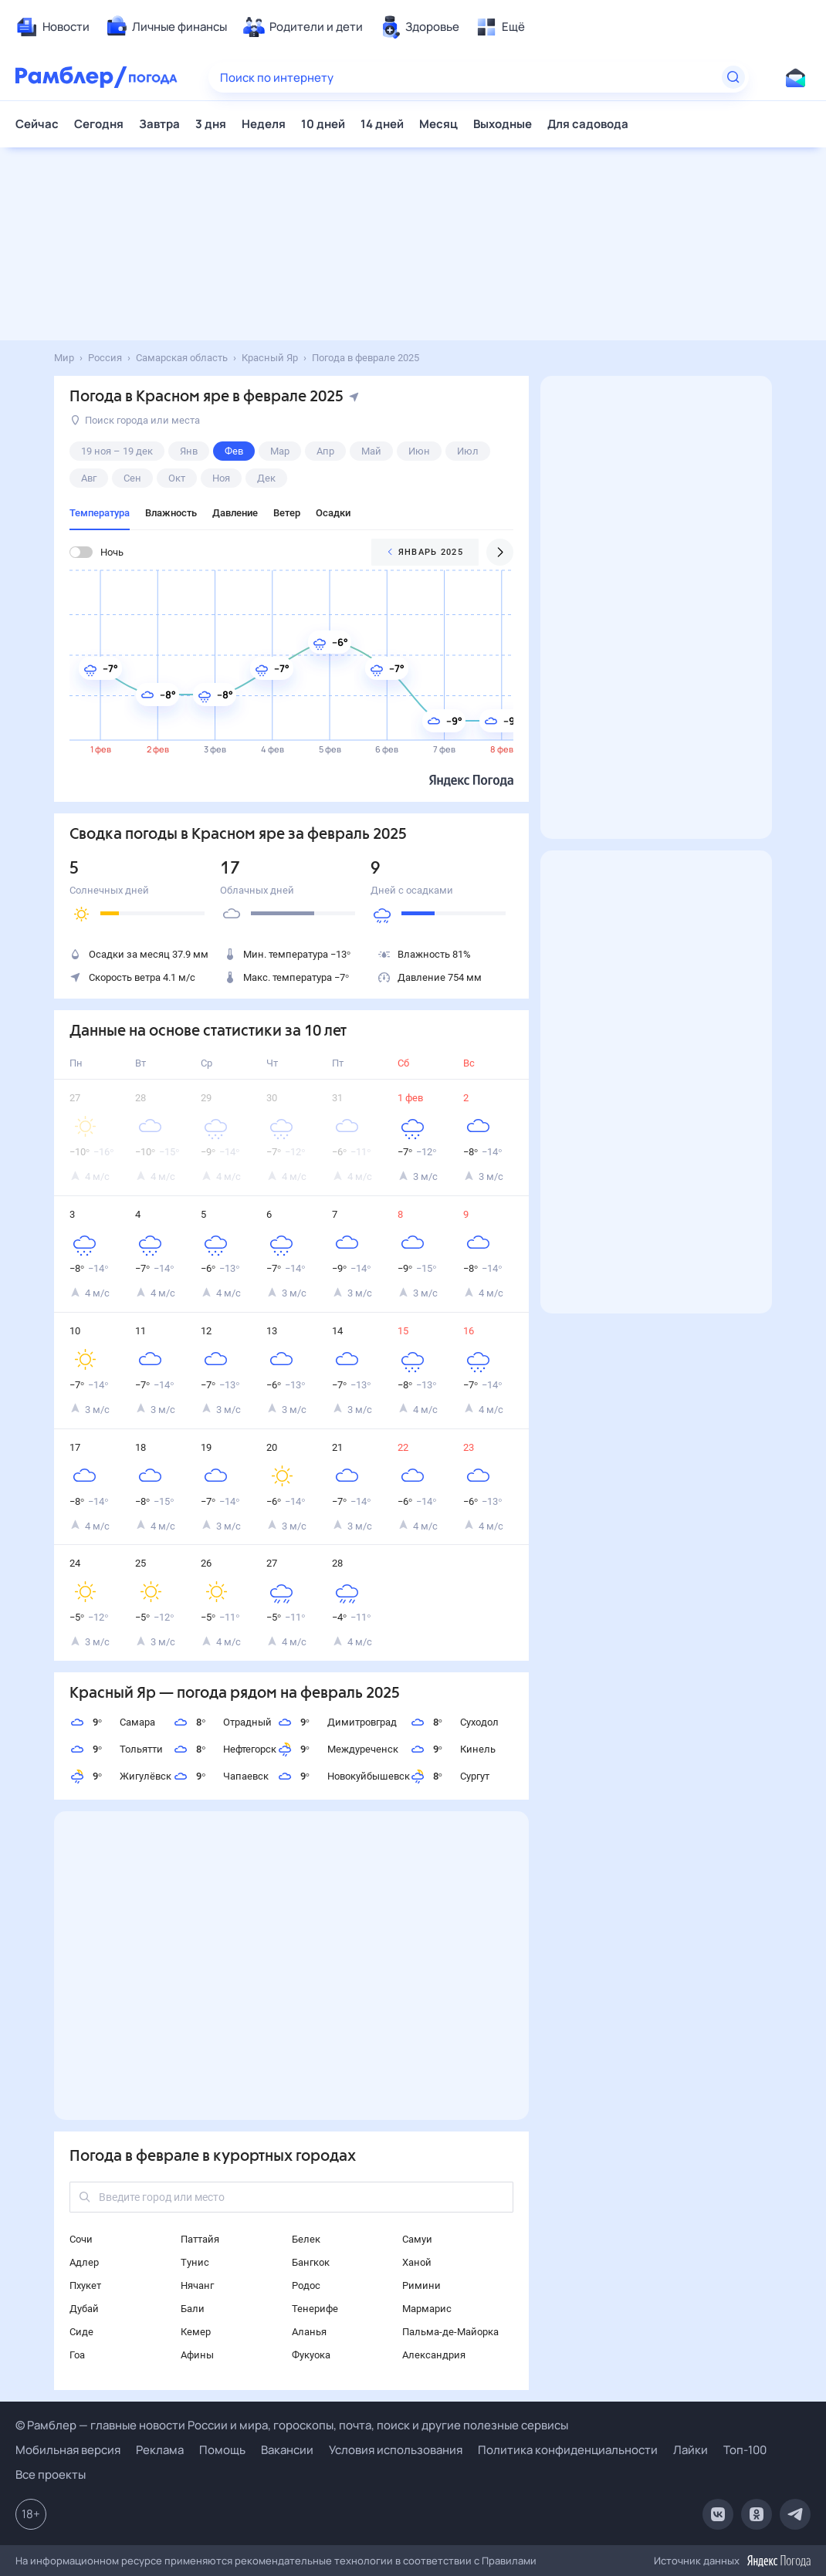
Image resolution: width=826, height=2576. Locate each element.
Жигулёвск (120, 1776)
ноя (221, 478)
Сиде (81, 2332)
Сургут (449, 1776)
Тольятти (116, 1749)
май (371, 451)
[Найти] (733, 77)
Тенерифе (315, 2308)
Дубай (84, 2308)
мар (279, 451)
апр (325, 451)
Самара (112, 1722)
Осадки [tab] (333, 513)
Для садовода (587, 124)
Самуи (417, 2239)
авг (88, 478)
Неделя (264, 124)
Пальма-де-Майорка (450, 2332)
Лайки (690, 2450)
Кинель (453, 1749)
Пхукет (85, 2285)
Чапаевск (221, 1776)
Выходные (502, 124)
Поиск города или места (135, 420)
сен (132, 478)
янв (189, 451)
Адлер (84, 2262)
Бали (193, 2308)
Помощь (222, 2450)
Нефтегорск (224, 1749)
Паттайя (200, 2239)
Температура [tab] (99, 513)
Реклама (160, 2450)
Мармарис (427, 2308)
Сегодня (99, 124)
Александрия (433, 2355)
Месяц (438, 124)
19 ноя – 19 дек (117, 451)
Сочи (81, 2239)
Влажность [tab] (171, 513)
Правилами (509, 2561)
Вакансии (287, 2450)
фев (234, 451)
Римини (421, 2285)
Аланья (309, 2332)
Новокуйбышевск (343, 1776)
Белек (306, 2239)
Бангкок (311, 2262)
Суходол (454, 1722)
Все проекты (50, 2474)
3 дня (210, 124)
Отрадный (222, 1722)
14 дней (382, 124)
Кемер (196, 2332)
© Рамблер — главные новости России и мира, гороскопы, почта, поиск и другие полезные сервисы (291, 2425)
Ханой (417, 2262)
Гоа (77, 2355)
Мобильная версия (67, 2450)
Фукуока (311, 2355)
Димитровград (337, 1722)
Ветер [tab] (286, 513)
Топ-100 (745, 2450)
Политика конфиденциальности (568, 2450)
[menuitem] (52, 27)
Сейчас (37, 124)
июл (468, 451)
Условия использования (395, 2450)
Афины (197, 2355)
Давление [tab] (235, 513)
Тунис (195, 2262)
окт (176, 478)
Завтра (159, 124)
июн (419, 451)
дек (266, 478)
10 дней (323, 124)
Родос (306, 2285)
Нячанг (197, 2285)
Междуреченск (337, 1749)
